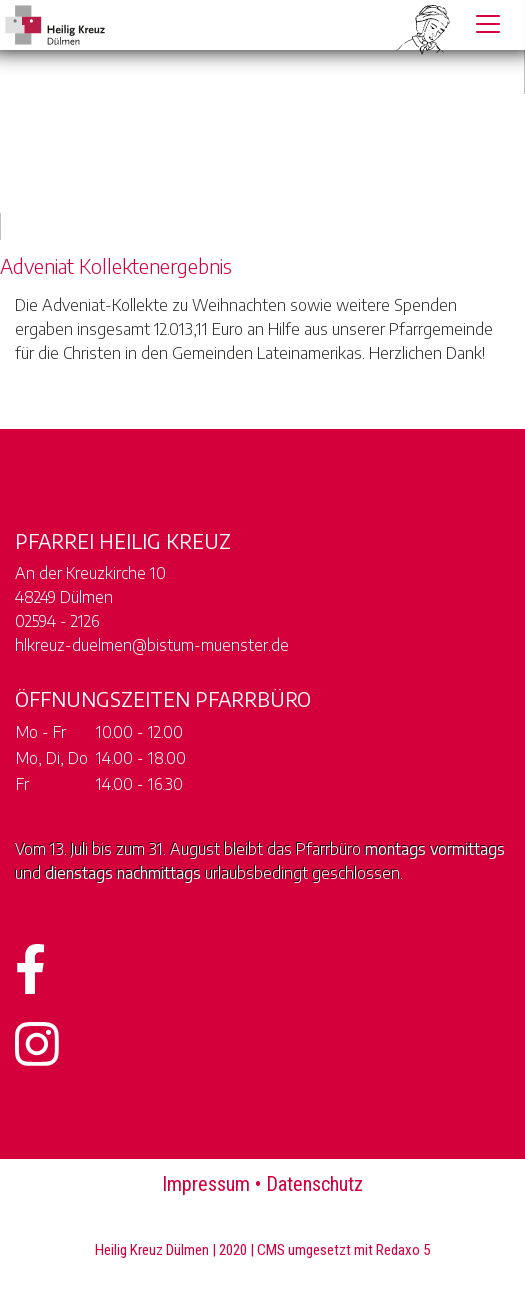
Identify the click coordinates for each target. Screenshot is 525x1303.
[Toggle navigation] (488, 24)
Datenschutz (314, 1184)
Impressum (206, 1184)
